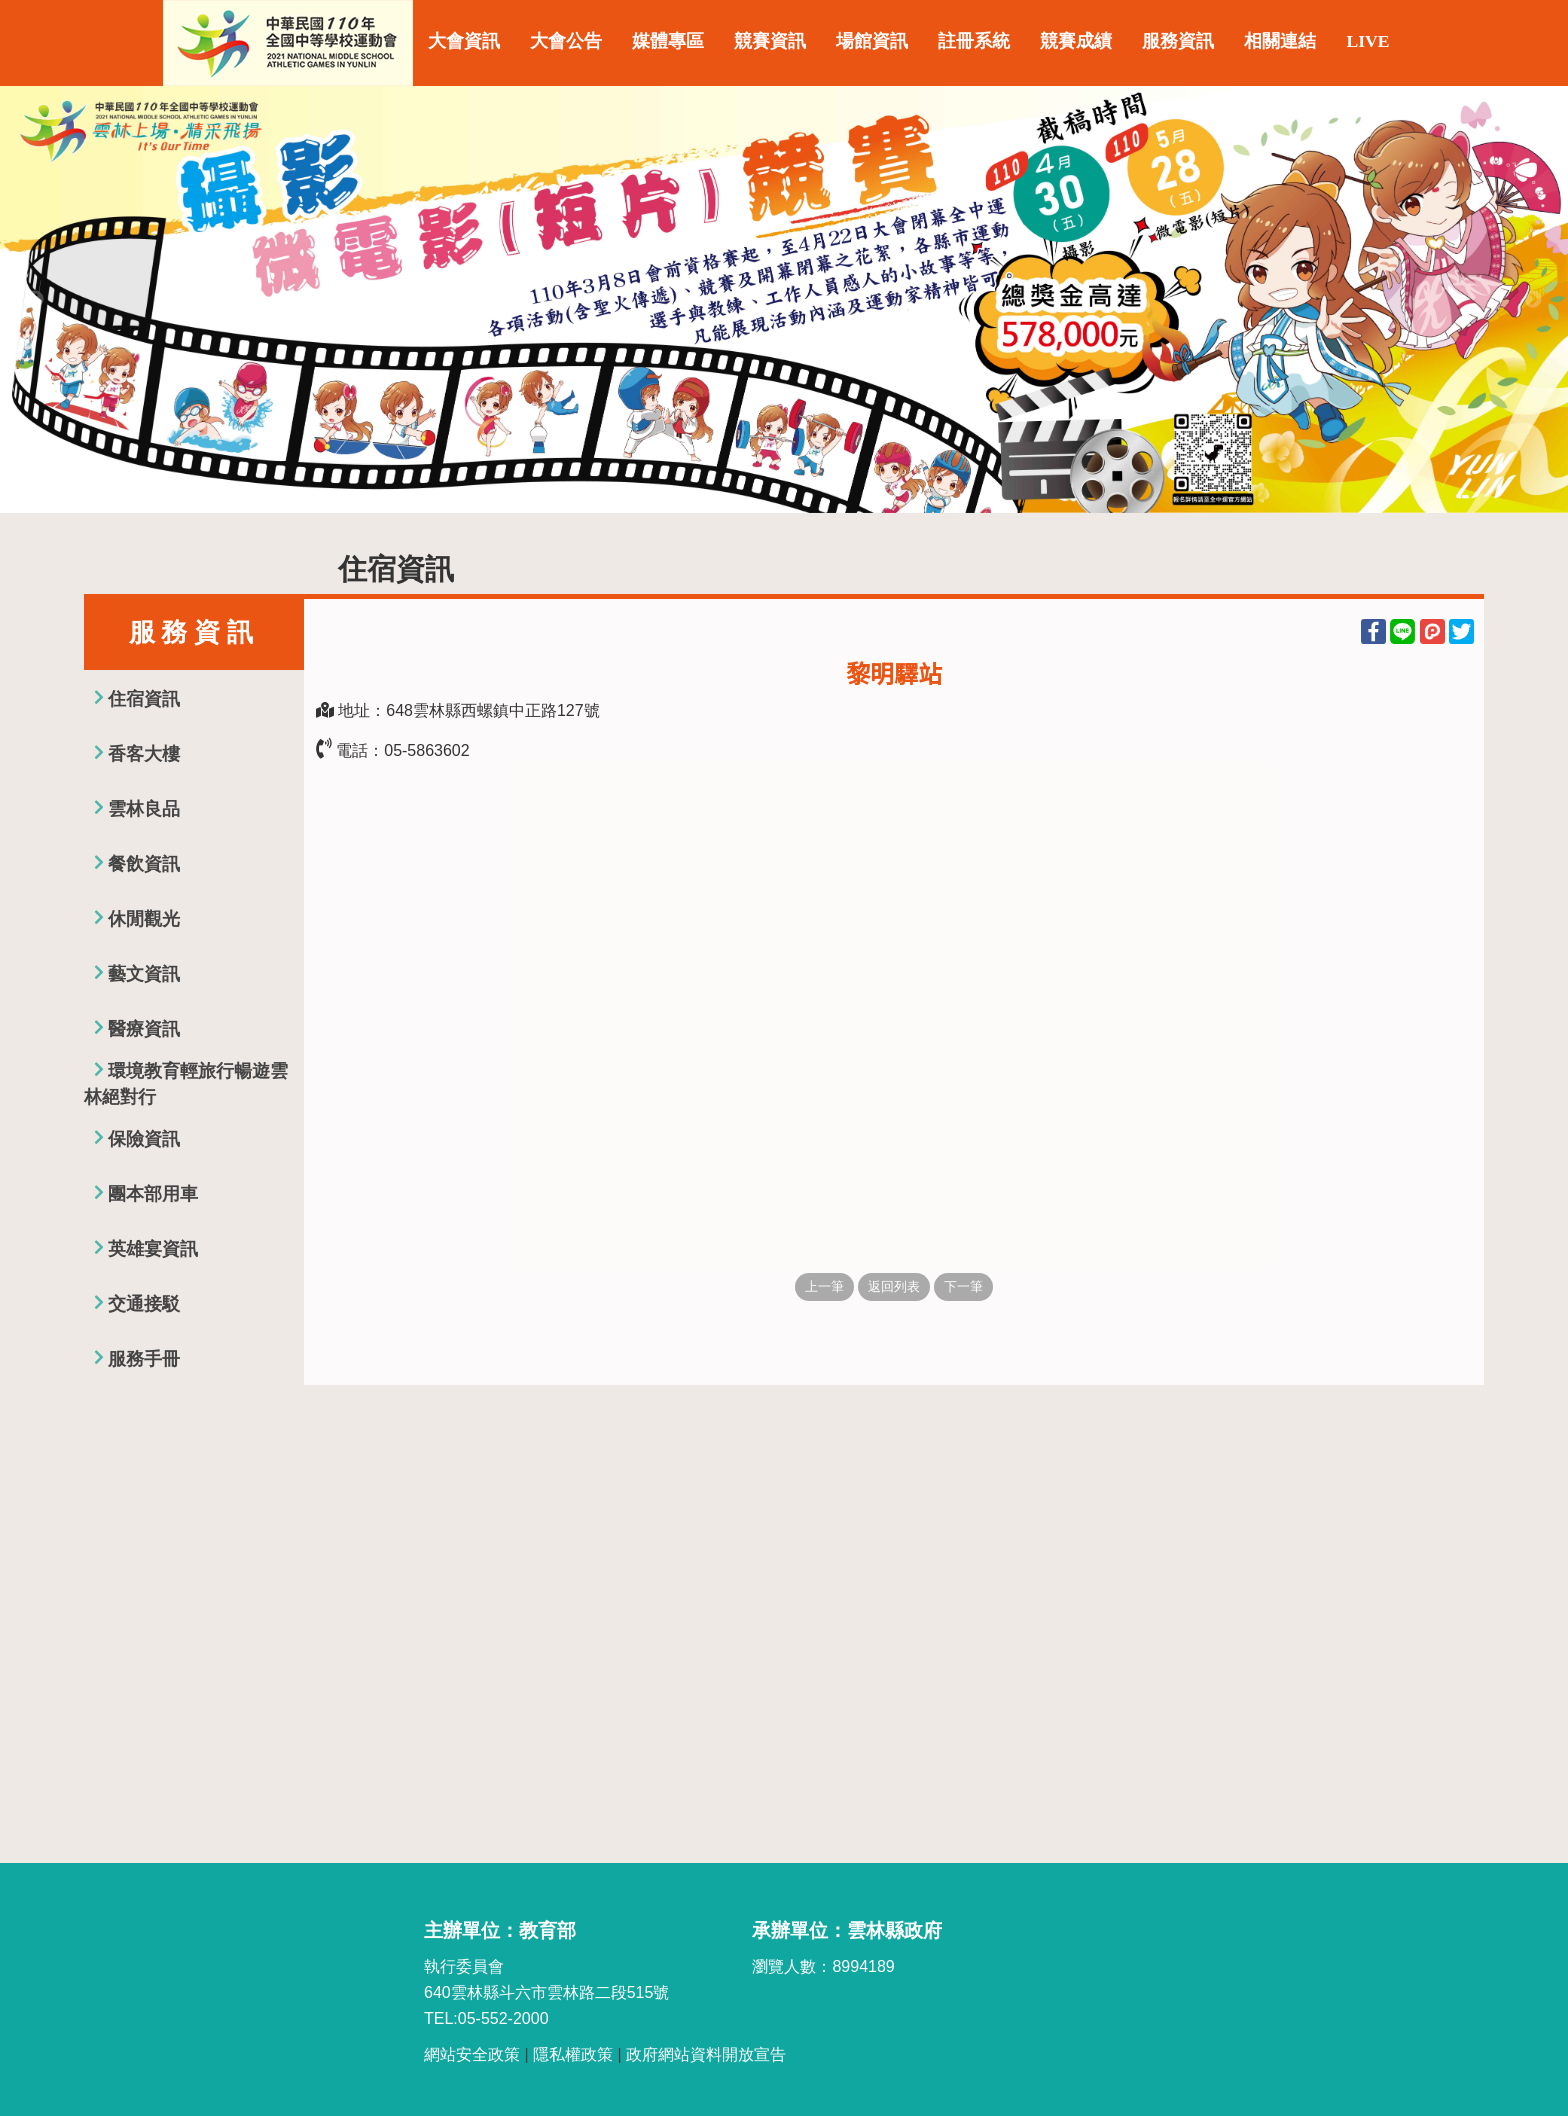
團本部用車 (153, 1194)
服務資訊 (1178, 41)
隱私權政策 (573, 2054)
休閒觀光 (144, 919)
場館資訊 (872, 41)
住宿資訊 (144, 699)
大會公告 (566, 41)
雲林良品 (144, 809)
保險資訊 (144, 1139)
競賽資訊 (770, 41)
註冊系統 (974, 41)
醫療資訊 (144, 1029)
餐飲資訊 (144, 864)
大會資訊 (464, 41)
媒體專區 (668, 41)
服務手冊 (144, 1359)
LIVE (1367, 41)
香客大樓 (144, 754)
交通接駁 (144, 1304)
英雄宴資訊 (153, 1249)
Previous (35, 300)
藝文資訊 (144, 974)
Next (1533, 300)
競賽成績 (1076, 41)
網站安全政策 (472, 2054)
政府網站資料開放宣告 (706, 2054)
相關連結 (1280, 41)
